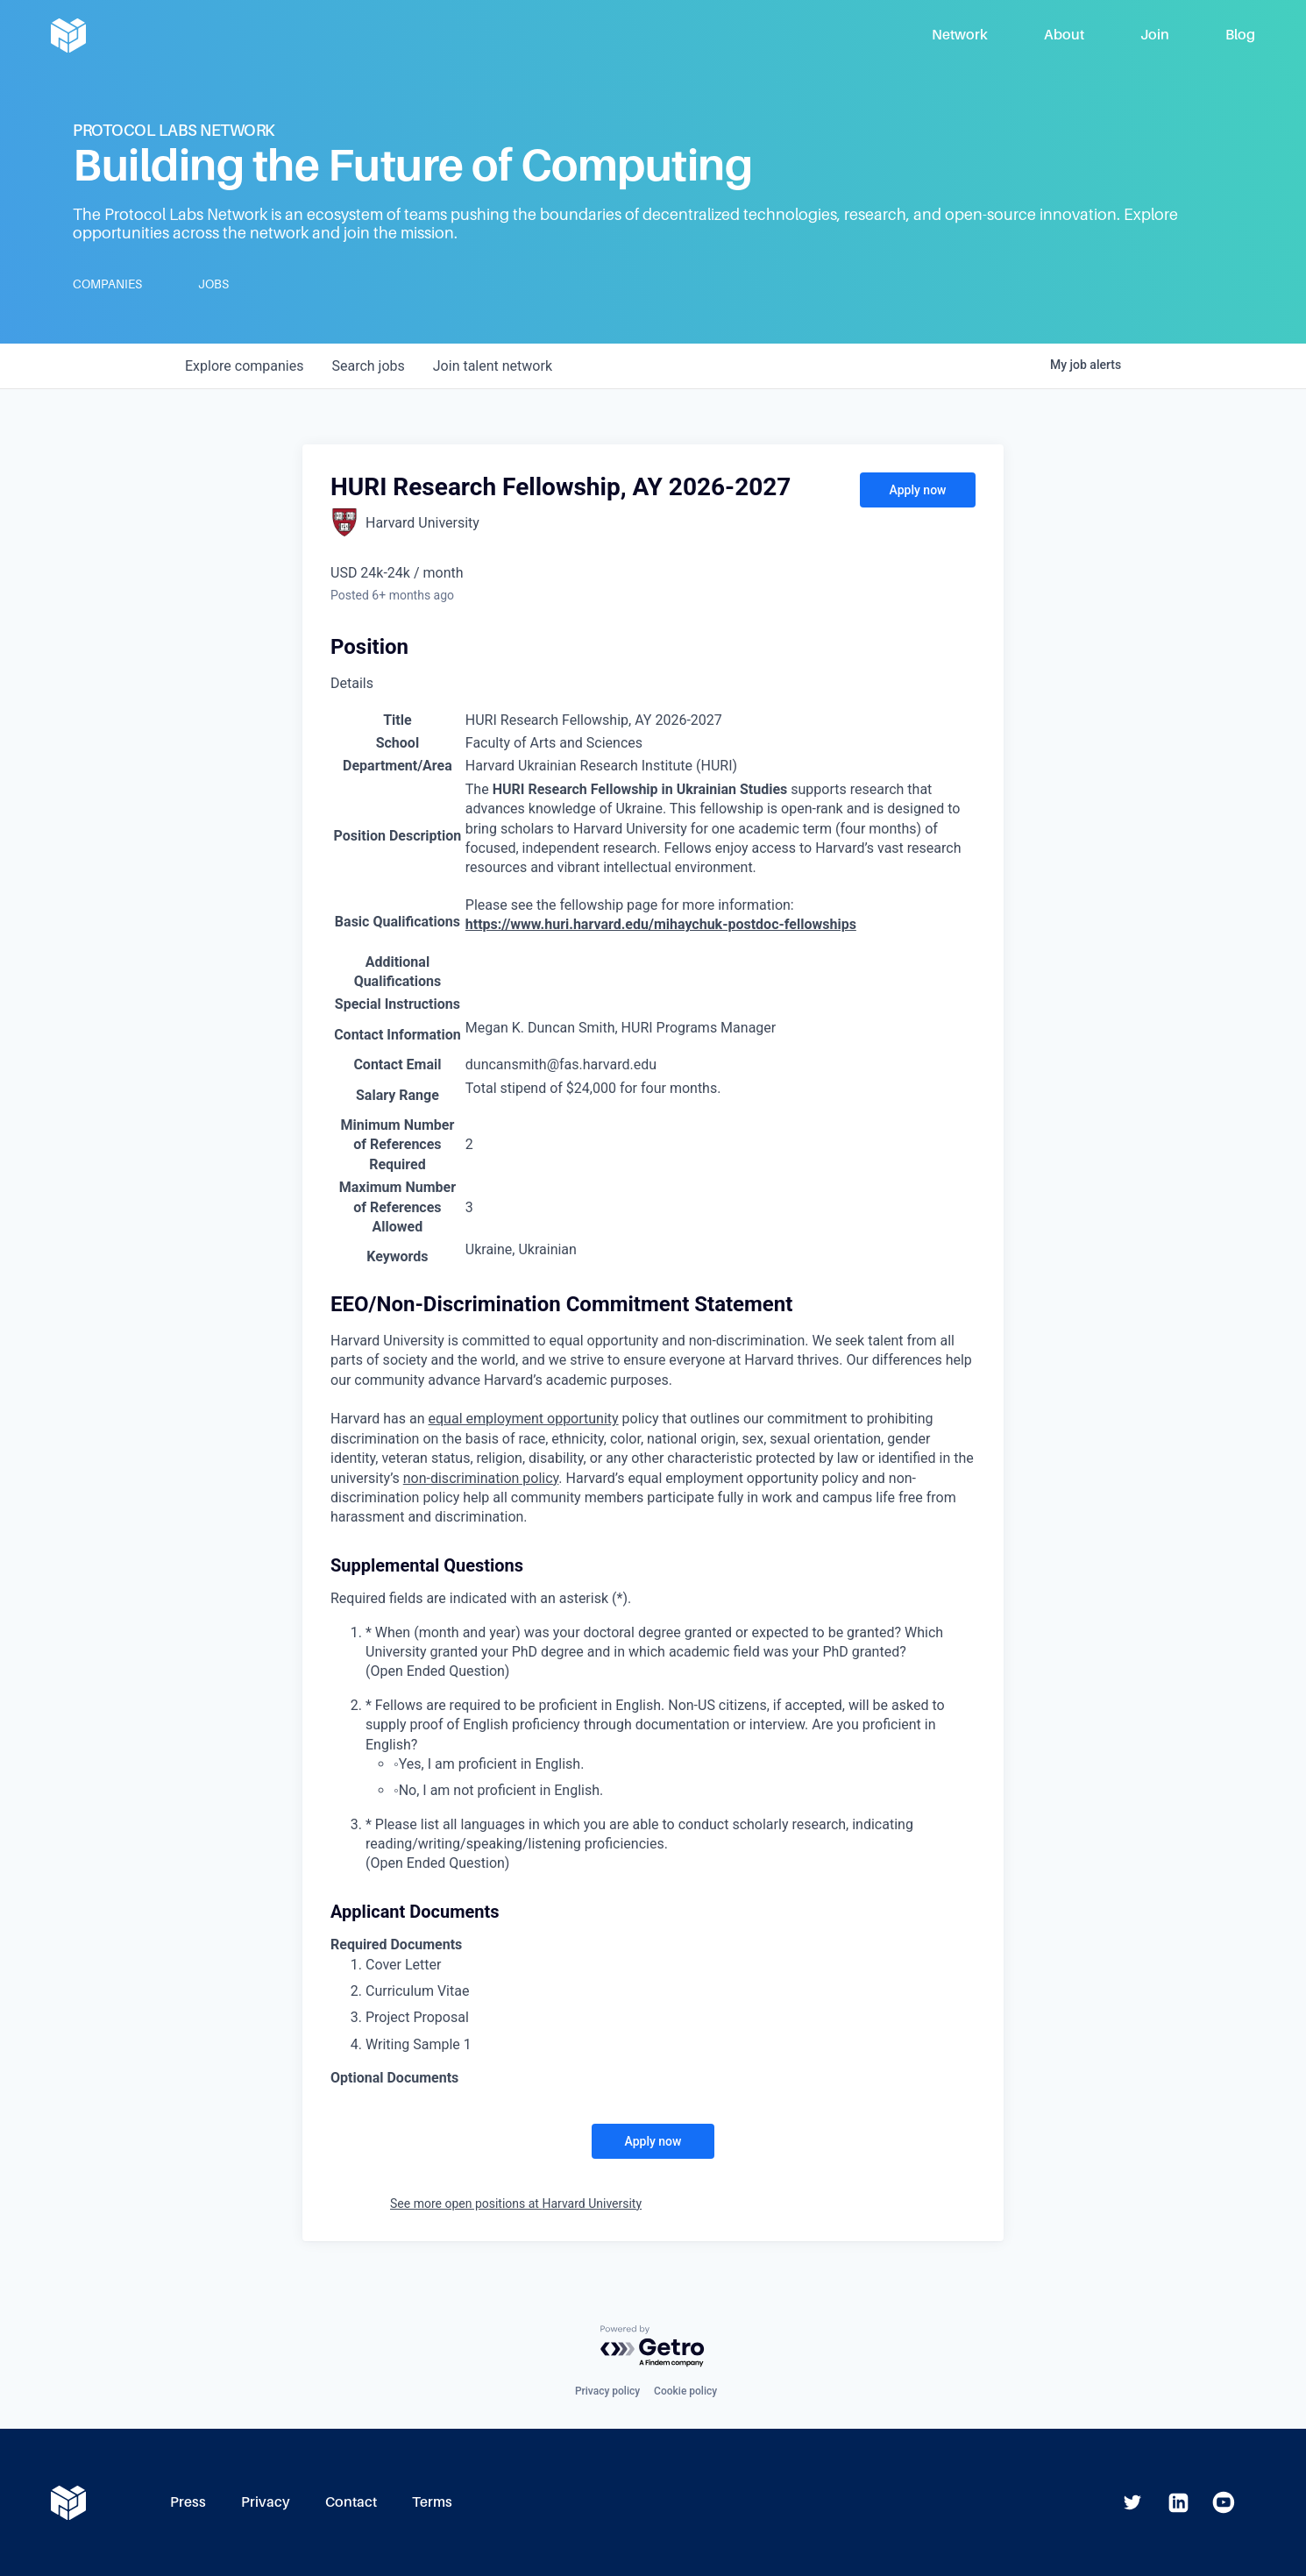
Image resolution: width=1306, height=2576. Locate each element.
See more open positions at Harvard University (516, 2203)
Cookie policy (685, 2391)
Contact (351, 2502)
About (1064, 34)
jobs (367, 366)
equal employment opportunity (524, 1418)
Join (1154, 34)
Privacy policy (607, 2391)
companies (244, 366)
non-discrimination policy (481, 1478)
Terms (432, 2502)
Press (188, 2502)
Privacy (265, 2502)
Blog (1240, 34)
